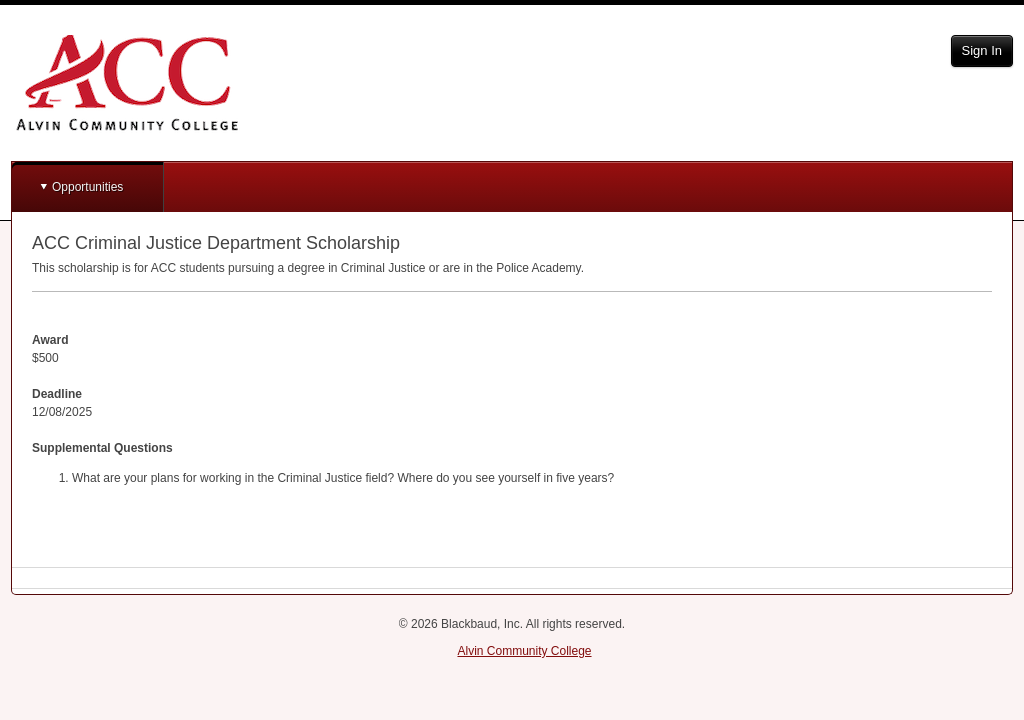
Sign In (982, 50)
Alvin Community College (524, 651)
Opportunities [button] (87, 187)
